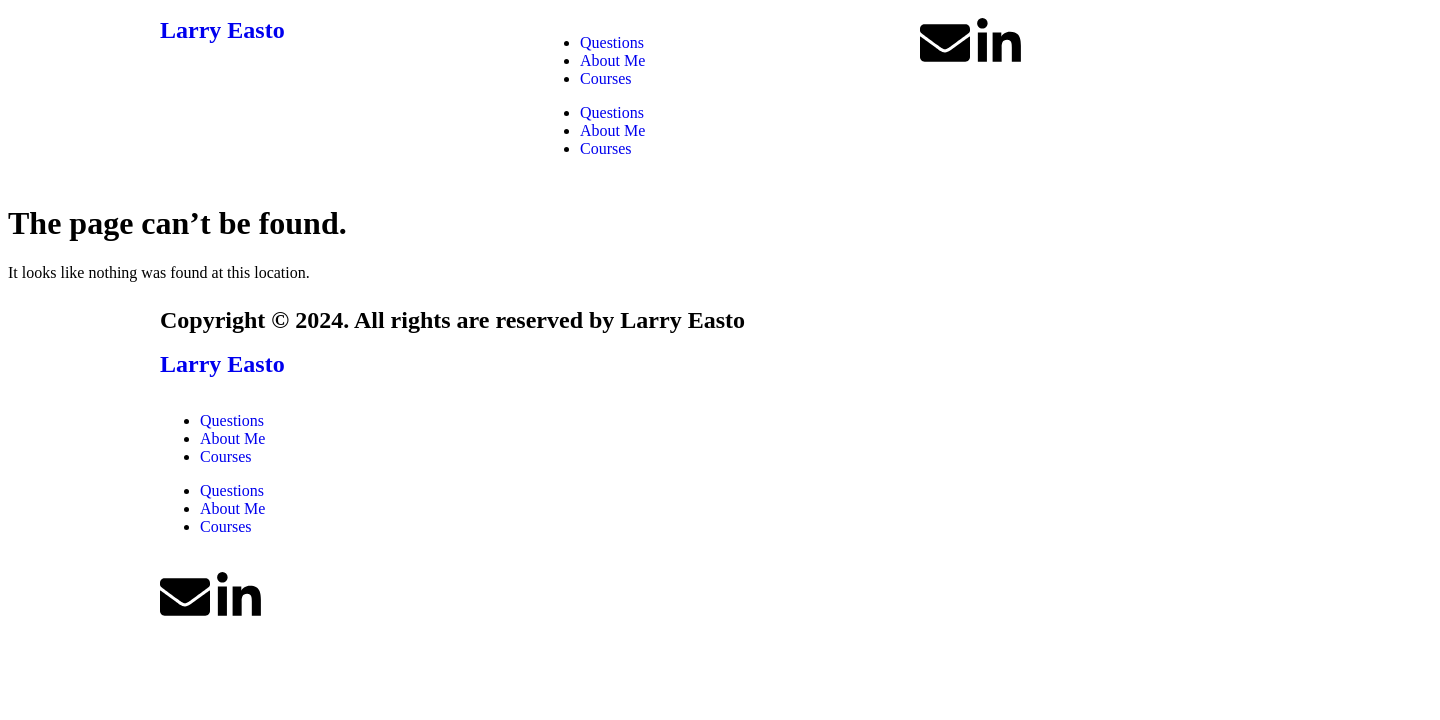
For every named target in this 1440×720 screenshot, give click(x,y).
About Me (612, 60)
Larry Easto (222, 30)
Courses (606, 78)
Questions (612, 42)
